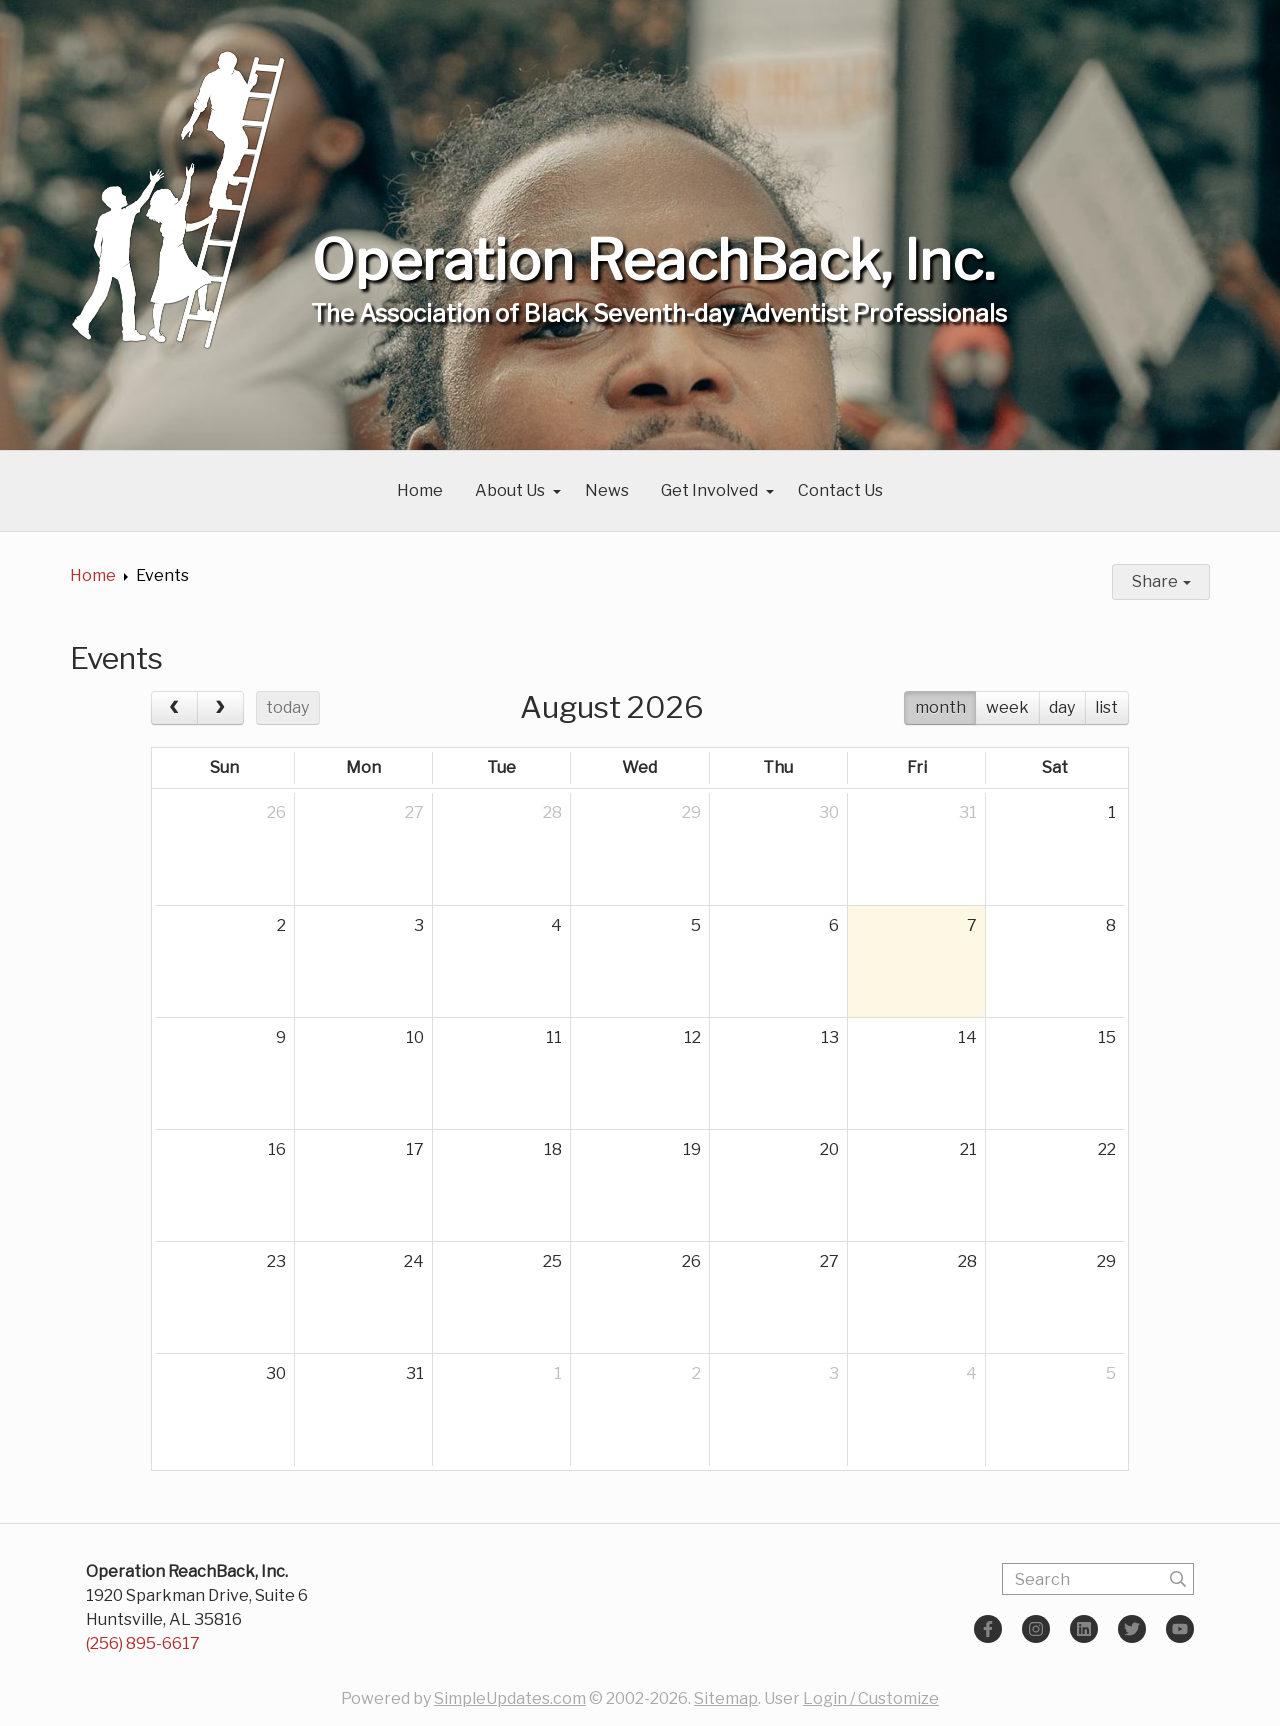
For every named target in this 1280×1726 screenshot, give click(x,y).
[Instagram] (1036, 1629)
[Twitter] (1132, 1629)
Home (420, 490)
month (940, 707)
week (1007, 707)
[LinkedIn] (1084, 1629)
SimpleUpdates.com (510, 1698)
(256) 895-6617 (143, 1643)
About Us (510, 490)
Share (1161, 581)
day (1062, 707)
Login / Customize (871, 1698)
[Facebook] (988, 1629)
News (607, 490)
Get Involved (709, 490)
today (287, 707)
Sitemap (726, 1698)
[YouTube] (1180, 1629)
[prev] (174, 708)
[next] (220, 708)
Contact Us (840, 490)
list (1106, 707)
